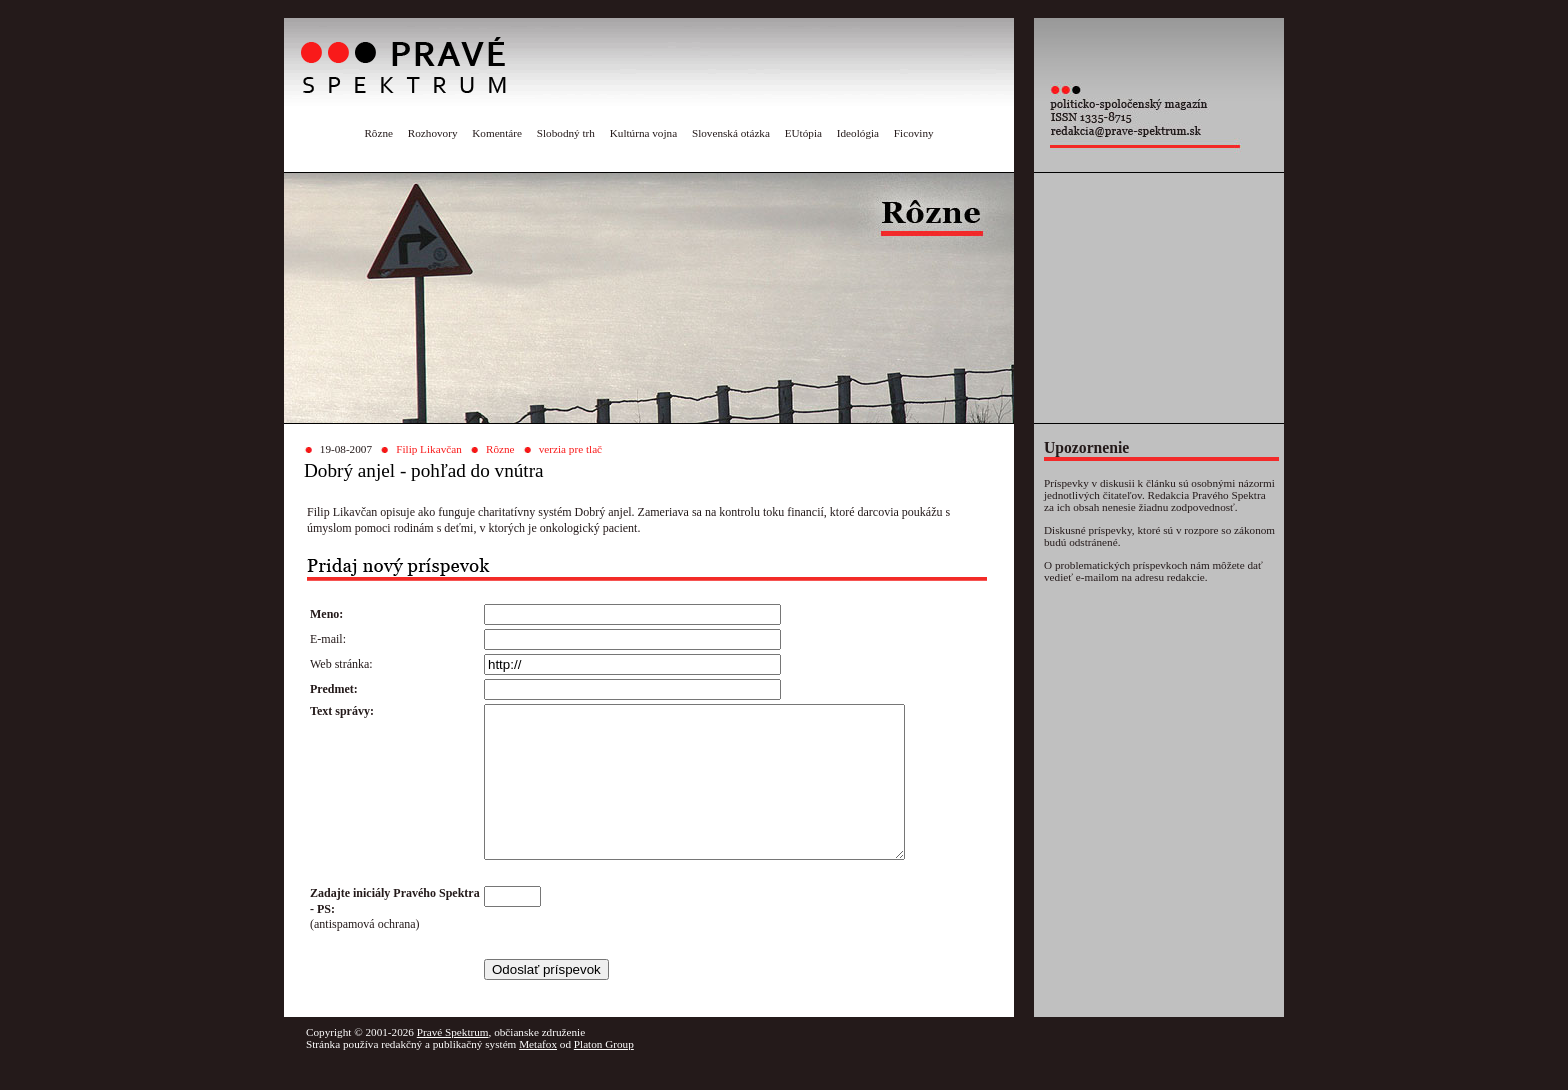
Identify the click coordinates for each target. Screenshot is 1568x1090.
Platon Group (604, 1074)
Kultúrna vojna (643, 133)
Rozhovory (433, 133)
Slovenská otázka (731, 133)
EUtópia (803, 133)
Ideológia (858, 133)
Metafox (538, 1074)
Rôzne (378, 133)
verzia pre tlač (570, 449)
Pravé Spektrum (453, 1062)
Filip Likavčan (429, 449)
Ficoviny (914, 133)
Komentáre (497, 133)
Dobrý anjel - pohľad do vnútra (424, 470)
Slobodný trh (566, 133)
